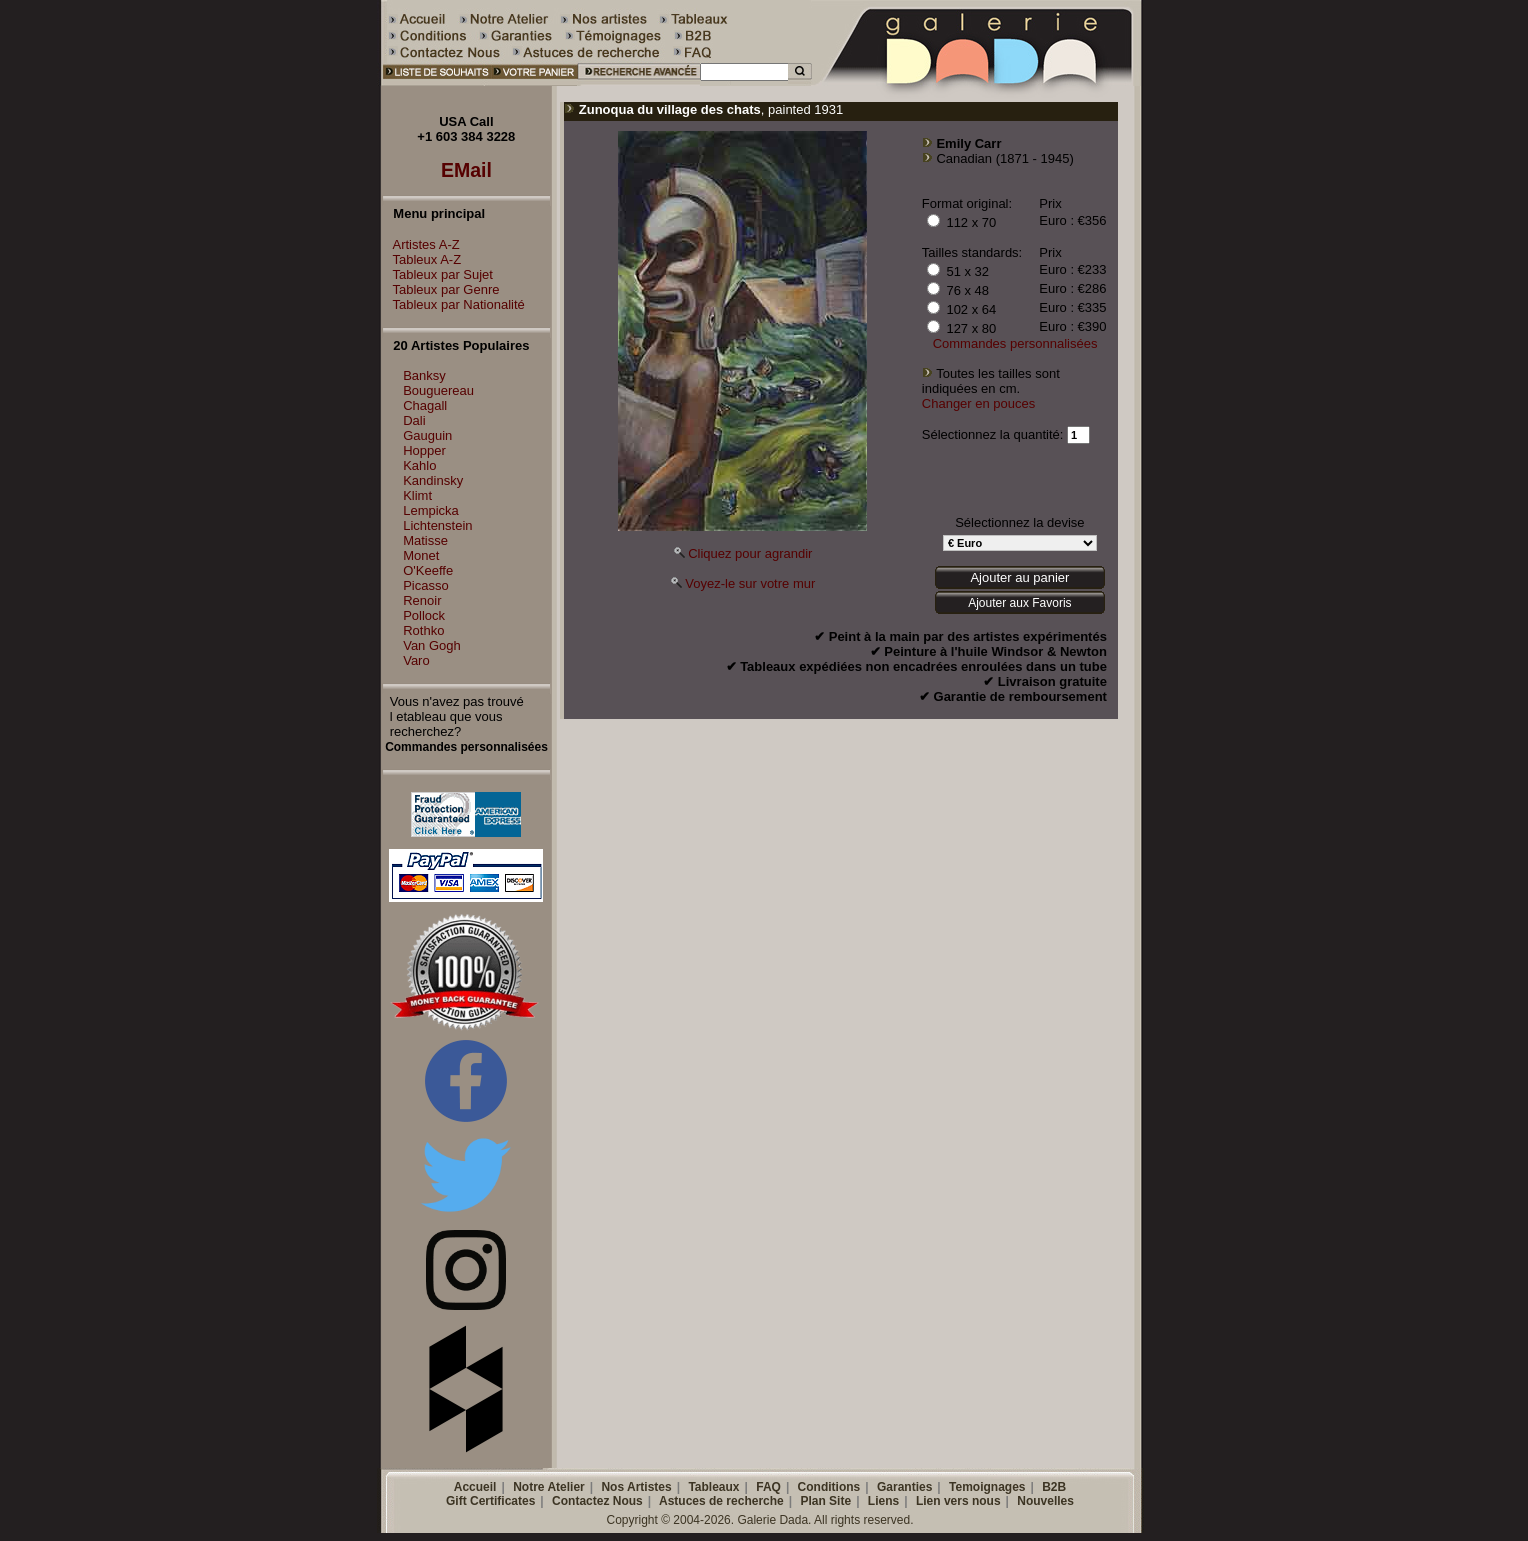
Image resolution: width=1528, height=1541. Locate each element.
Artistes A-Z (421, 244)
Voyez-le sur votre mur (750, 583)
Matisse (425, 540)
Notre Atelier (549, 1487)
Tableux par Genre (441, 289)
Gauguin (427, 435)
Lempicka (431, 510)
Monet (421, 555)
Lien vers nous (958, 1501)
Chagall (425, 405)
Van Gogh (432, 645)
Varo (416, 660)
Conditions (829, 1487)
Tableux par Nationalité (454, 304)
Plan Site (825, 1501)
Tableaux (713, 1487)
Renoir (422, 600)
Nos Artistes (636, 1487)
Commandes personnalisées (1015, 343)
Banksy (424, 375)
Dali (414, 420)
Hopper (424, 450)
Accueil (475, 1487)
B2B (1054, 1487)
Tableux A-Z (422, 259)
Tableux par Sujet (438, 274)
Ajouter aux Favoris (1019, 603)
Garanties (904, 1487)
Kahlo (419, 465)
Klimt (417, 495)
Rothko (423, 630)
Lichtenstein (437, 525)
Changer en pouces (978, 403)
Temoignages (987, 1487)
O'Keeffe (428, 570)
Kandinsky (433, 480)
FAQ (768, 1487)
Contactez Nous (597, 1501)
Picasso (426, 585)
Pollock (424, 615)
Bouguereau (438, 390)
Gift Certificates (490, 1501)
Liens (883, 1501)
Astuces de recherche (721, 1501)
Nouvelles (1045, 1501)
